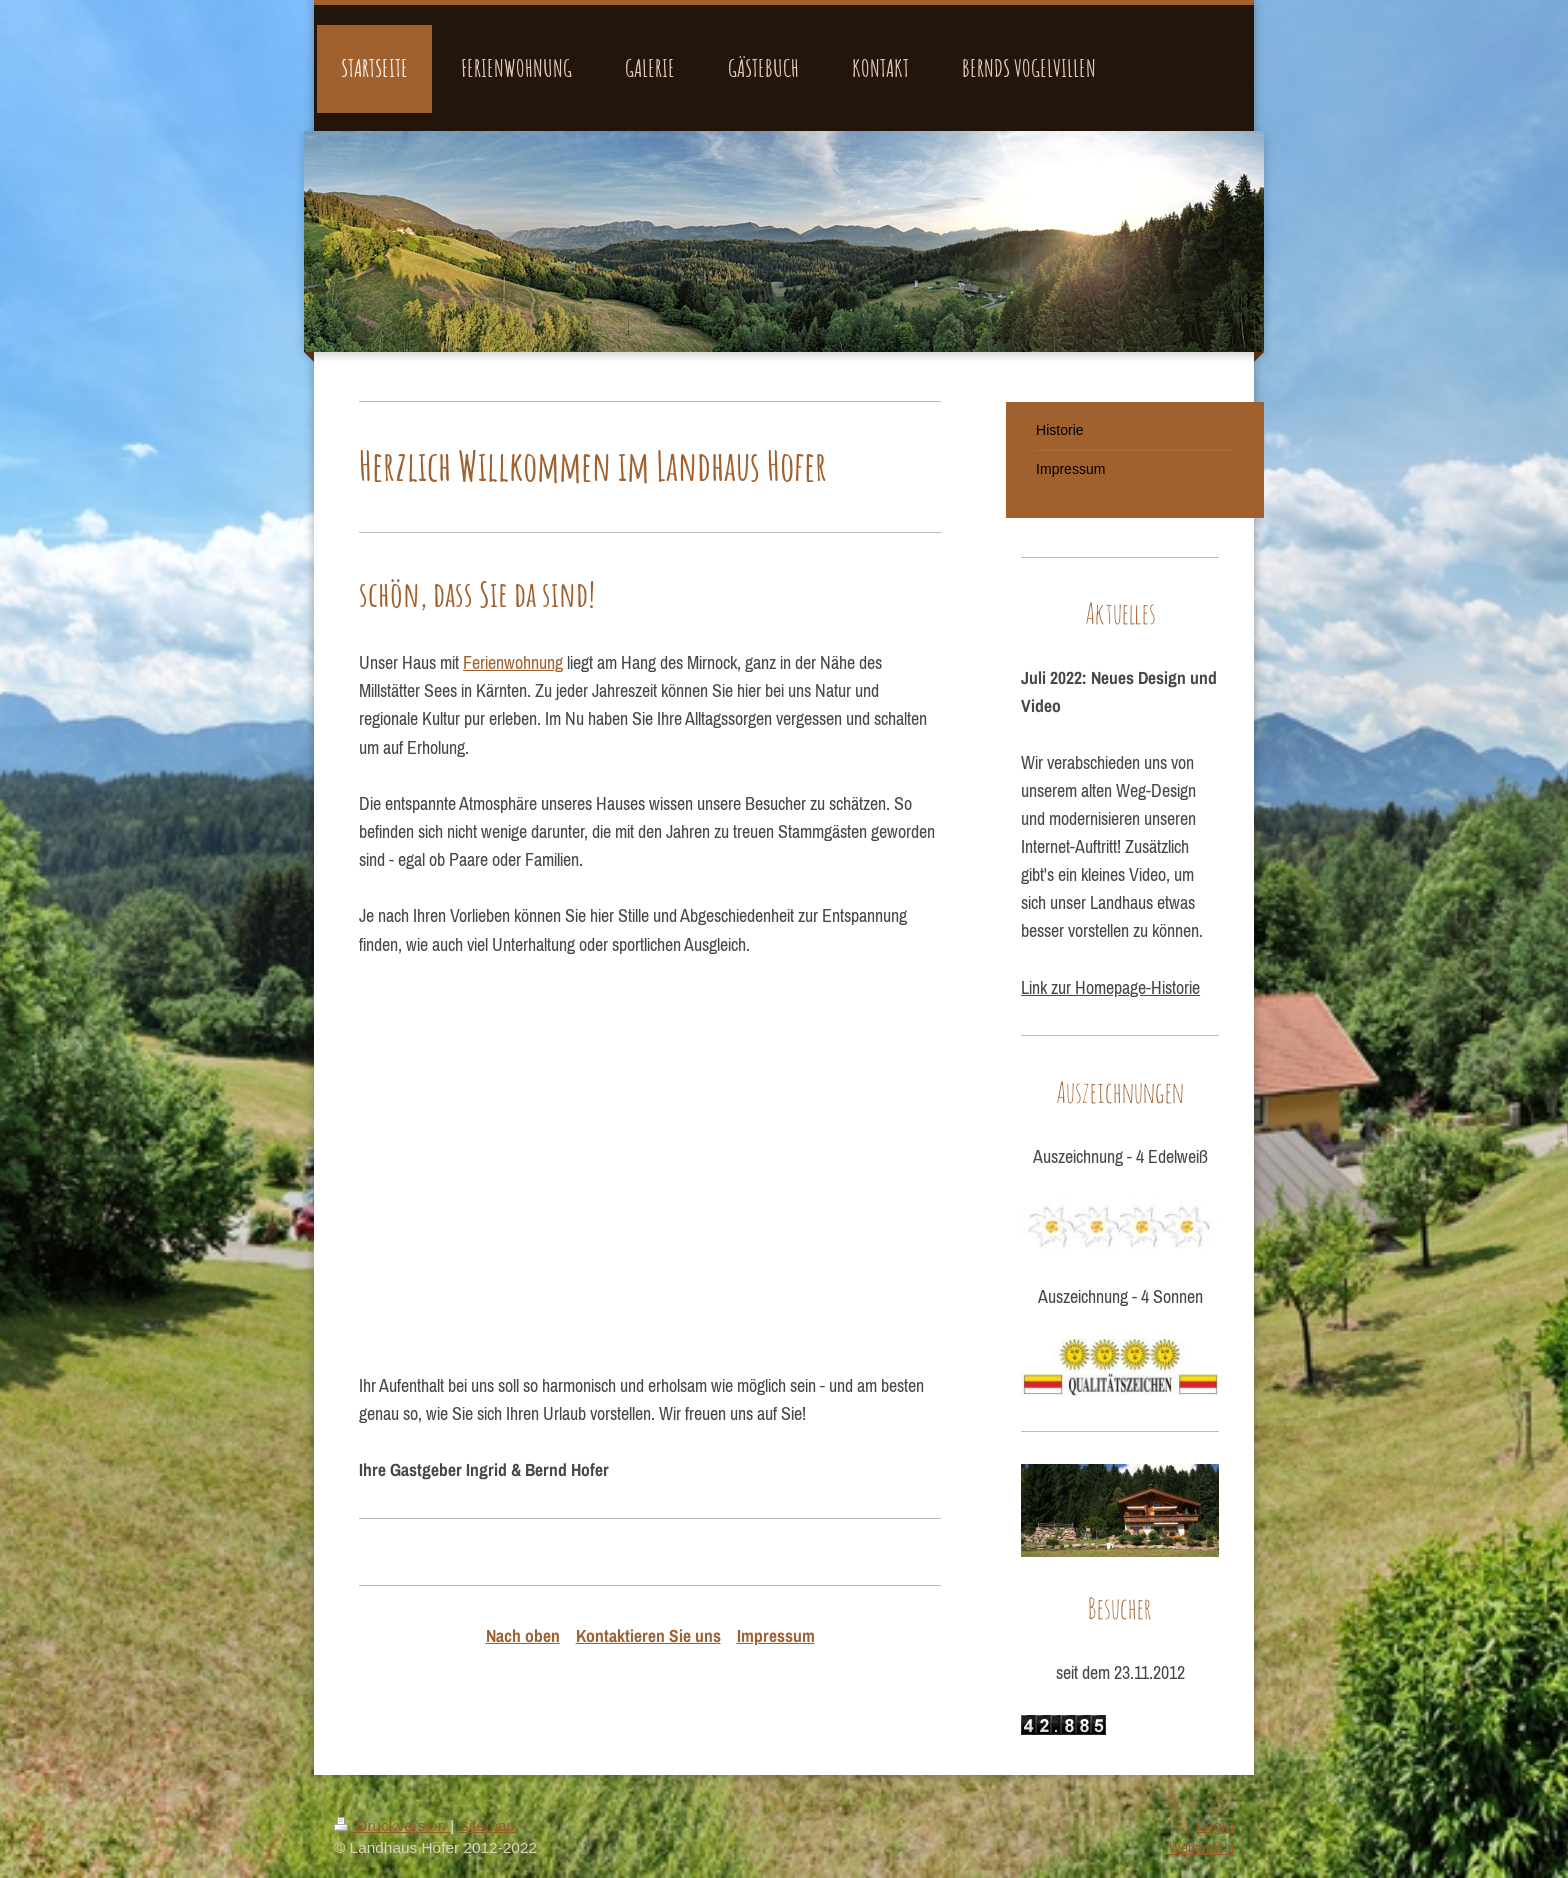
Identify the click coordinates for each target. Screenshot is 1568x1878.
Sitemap (487, 1825)
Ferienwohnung (513, 663)
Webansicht (1201, 1847)
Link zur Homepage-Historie (1110, 988)
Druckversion (392, 1825)
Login (1215, 1825)
